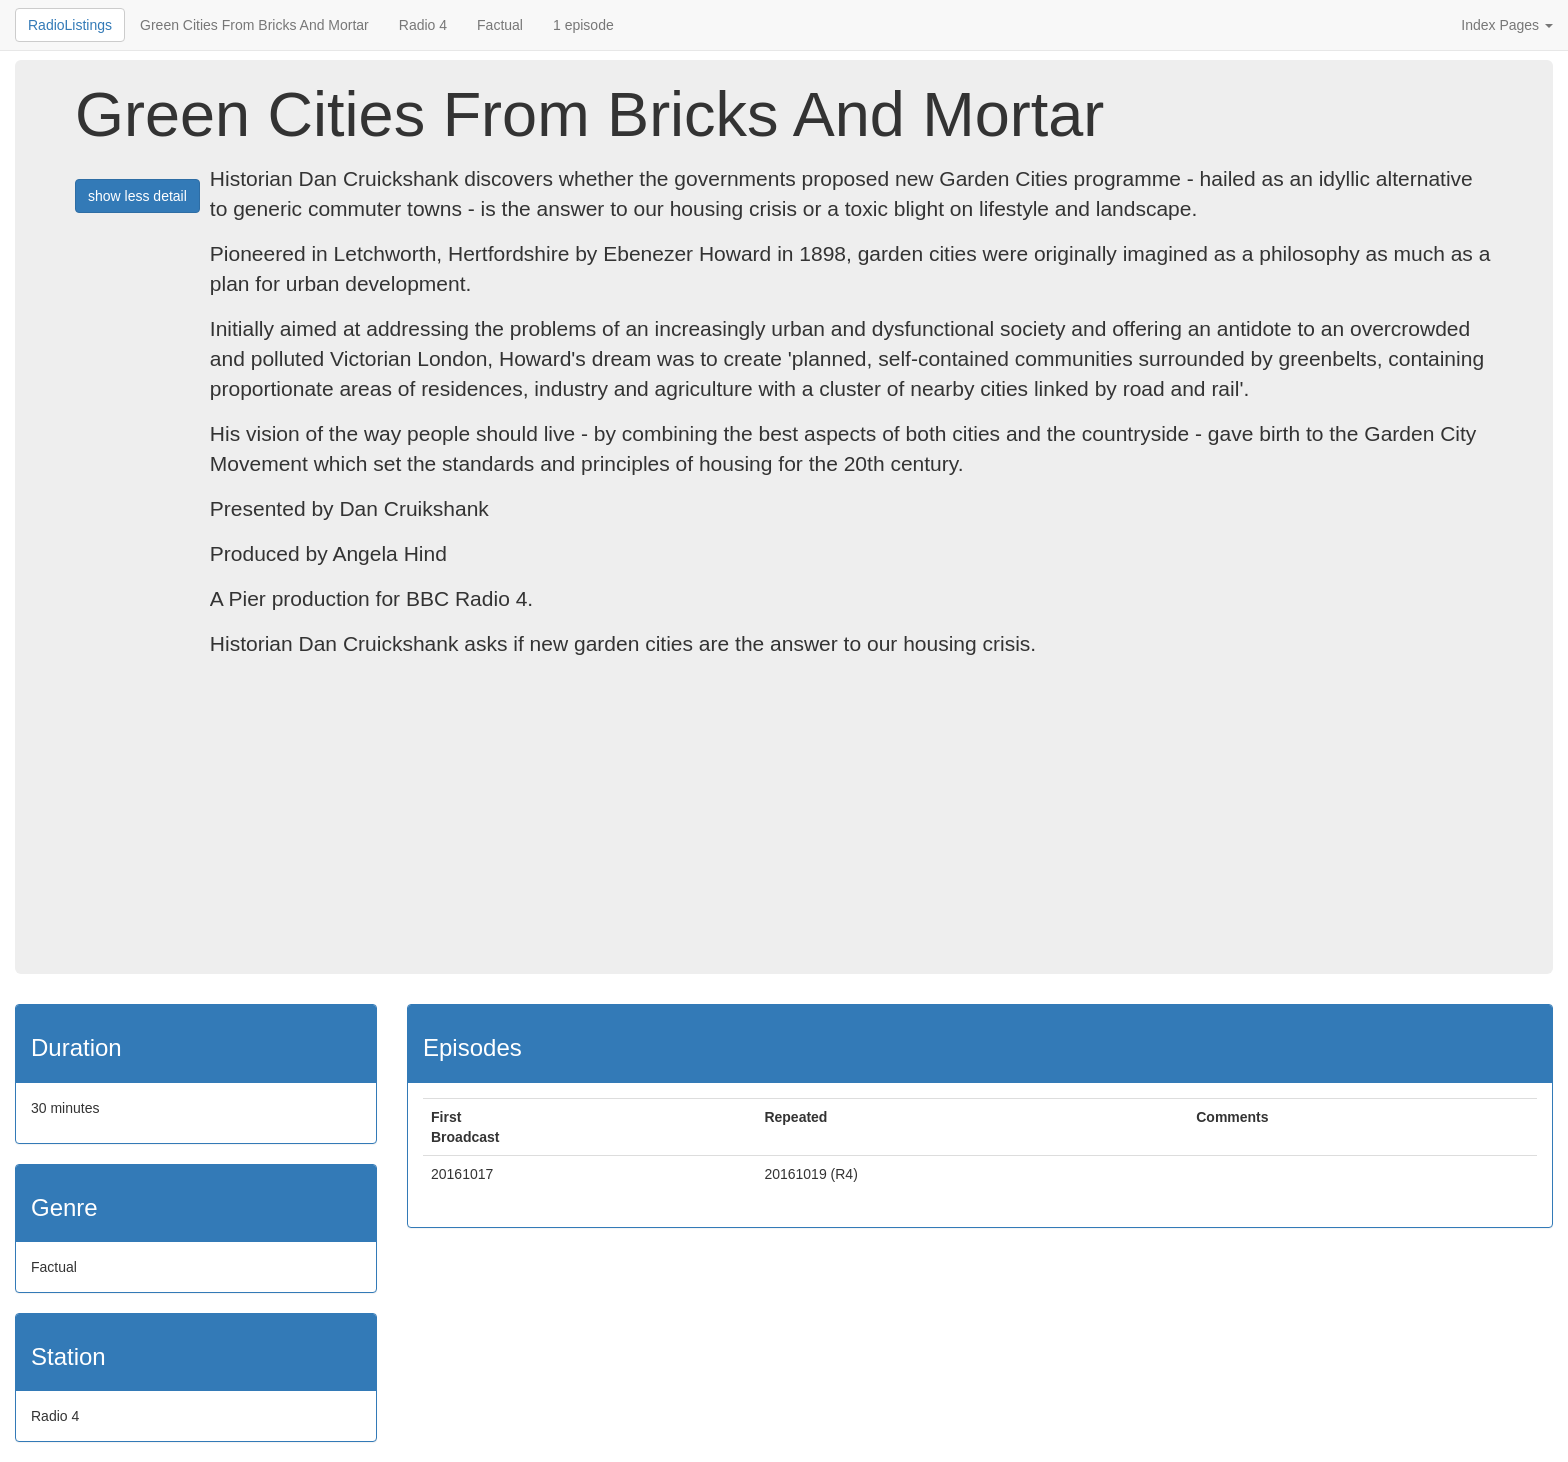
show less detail (137, 196)
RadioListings (70, 25)
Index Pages (1507, 25)
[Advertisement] (784, 824)
